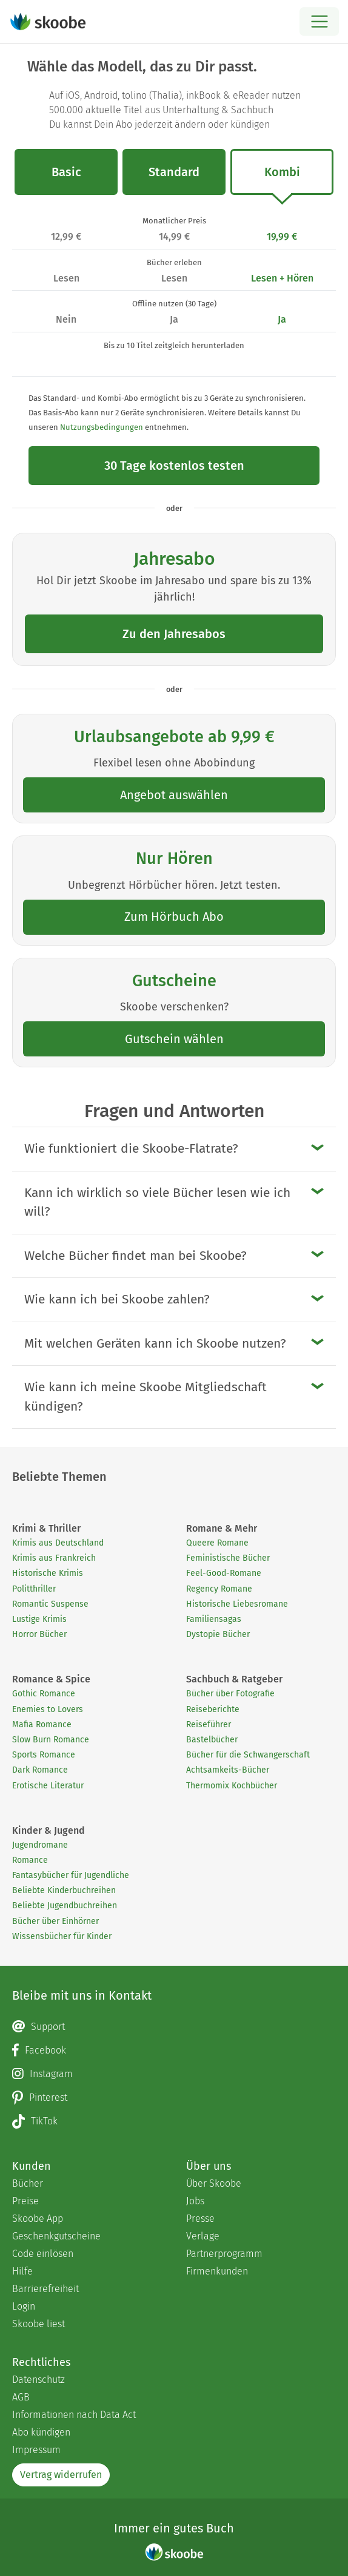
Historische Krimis (47, 1573)
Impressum (36, 2450)
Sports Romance (43, 1755)
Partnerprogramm (224, 2253)
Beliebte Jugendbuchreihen (64, 1905)
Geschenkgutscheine (56, 2236)
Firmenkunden (217, 2271)
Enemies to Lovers (47, 1709)
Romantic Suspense (50, 1604)
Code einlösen (42, 2253)
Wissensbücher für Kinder (62, 1936)
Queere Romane (217, 1543)
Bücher (27, 2183)
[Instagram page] (174, 2074)
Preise (25, 2201)
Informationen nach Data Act (74, 2414)
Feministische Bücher (228, 1558)
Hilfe (22, 2271)
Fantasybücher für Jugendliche (70, 1875)
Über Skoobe (213, 2183)
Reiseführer (208, 1724)
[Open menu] (319, 21)
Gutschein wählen (174, 1039)
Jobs (195, 2201)
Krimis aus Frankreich (54, 1558)
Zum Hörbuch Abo (174, 916)
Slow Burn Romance (50, 1739)
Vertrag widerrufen (61, 2474)
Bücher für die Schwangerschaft (248, 1755)
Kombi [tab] (282, 180)
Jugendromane (40, 1845)
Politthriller (34, 1589)
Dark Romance (40, 1770)
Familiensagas (213, 1619)
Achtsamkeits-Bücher (227, 1770)
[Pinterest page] (174, 2097)
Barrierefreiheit (45, 2288)
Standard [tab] (174, 172)
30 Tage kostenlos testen (174, 465)
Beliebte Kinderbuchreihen (64, 1890)
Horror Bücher (39, 1634)
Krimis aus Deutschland (58, 1543)
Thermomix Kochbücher (231, 1785)
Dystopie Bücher (218, 1634)
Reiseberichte (212, 1709)
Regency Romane (219, 1589)
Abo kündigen (41, 2432)
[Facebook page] (174, 2050)
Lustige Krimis (39, 1619)
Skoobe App (37, 2218)
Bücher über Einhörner (55, 1921)
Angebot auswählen (174, 795)
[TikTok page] (174, 2121)
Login (23, 2306)
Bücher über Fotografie (230, 1693)
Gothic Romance (43, 1693)
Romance (30, 1860)
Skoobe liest (38, 2324)
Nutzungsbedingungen (101, 427)
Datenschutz (38, 2379)
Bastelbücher (212, 1739)
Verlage (202, 2236)
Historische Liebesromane (237, 1604)
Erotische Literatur (48, 1785)
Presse (200, 2218)
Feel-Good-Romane (223, 1573)
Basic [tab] (66, 172)
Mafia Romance (42, 1724)
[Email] (174, 2027)
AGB (21, 2397)
